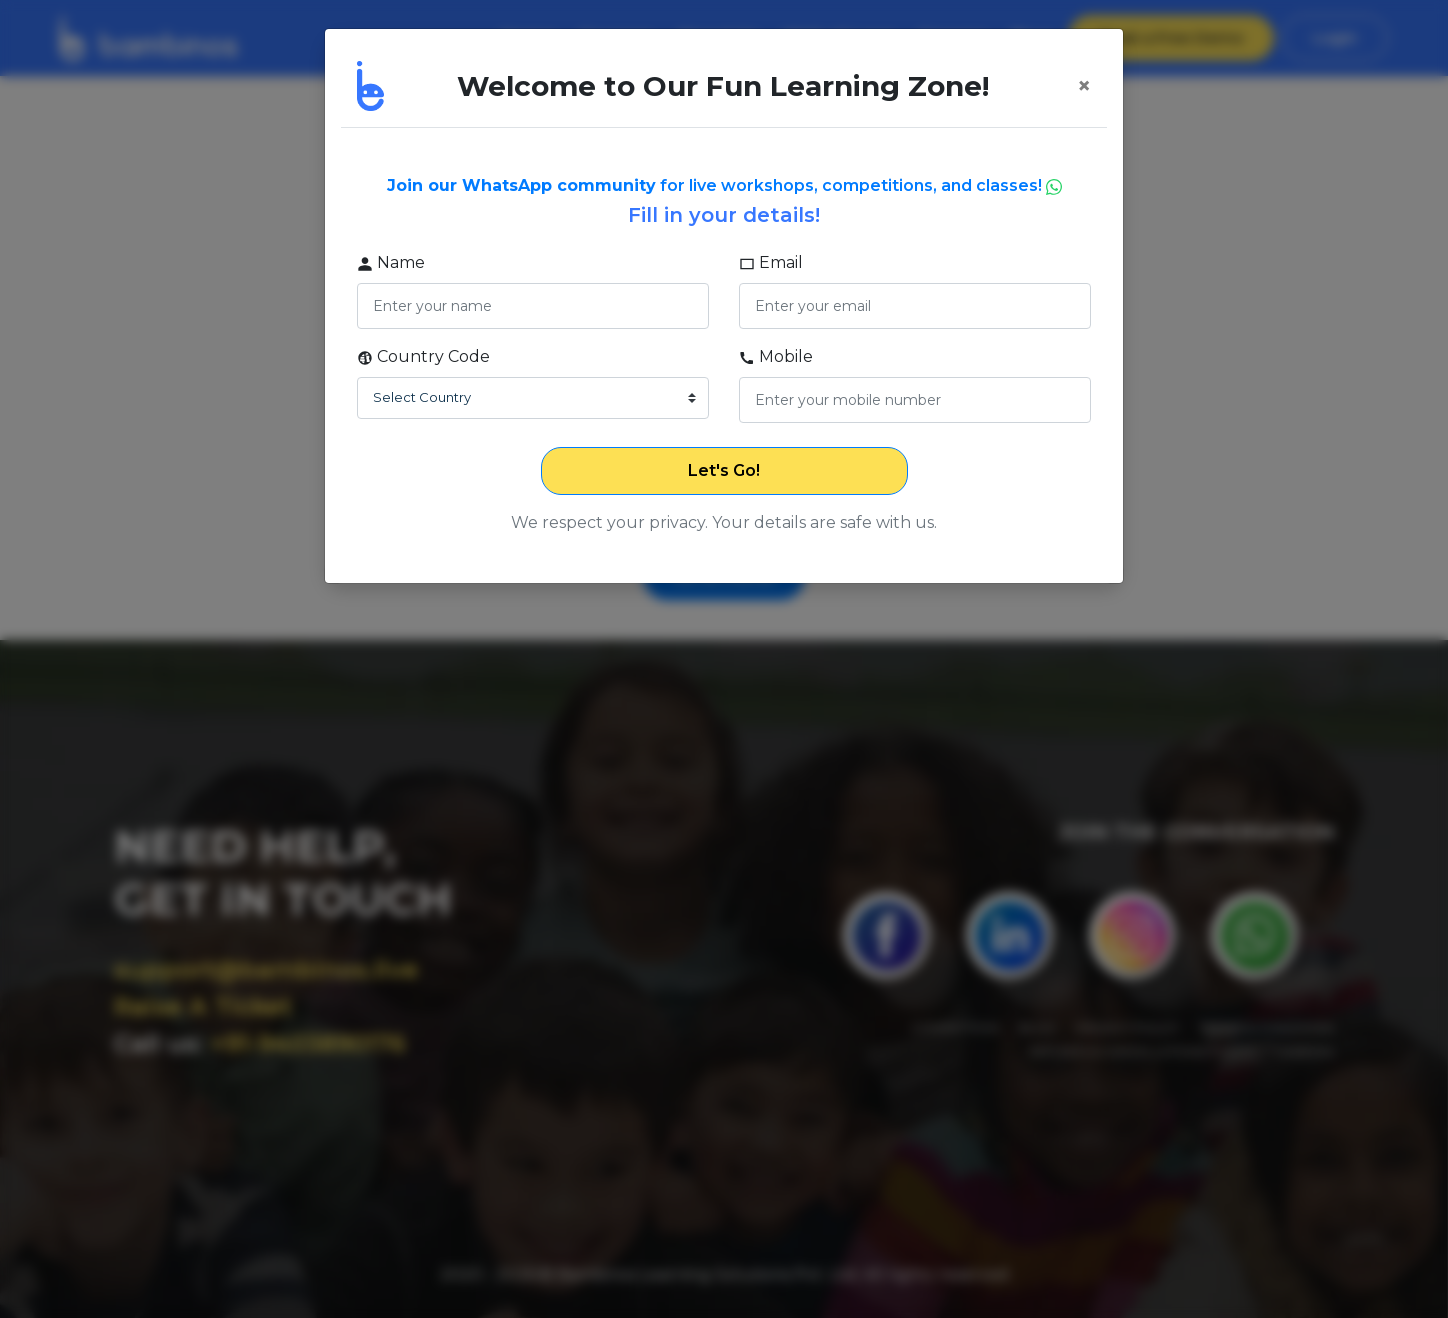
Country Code (423, 356)
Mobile (776, 356)
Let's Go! (724, 470)
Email (771, 262)
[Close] (1084, 86)
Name (391, 262)
